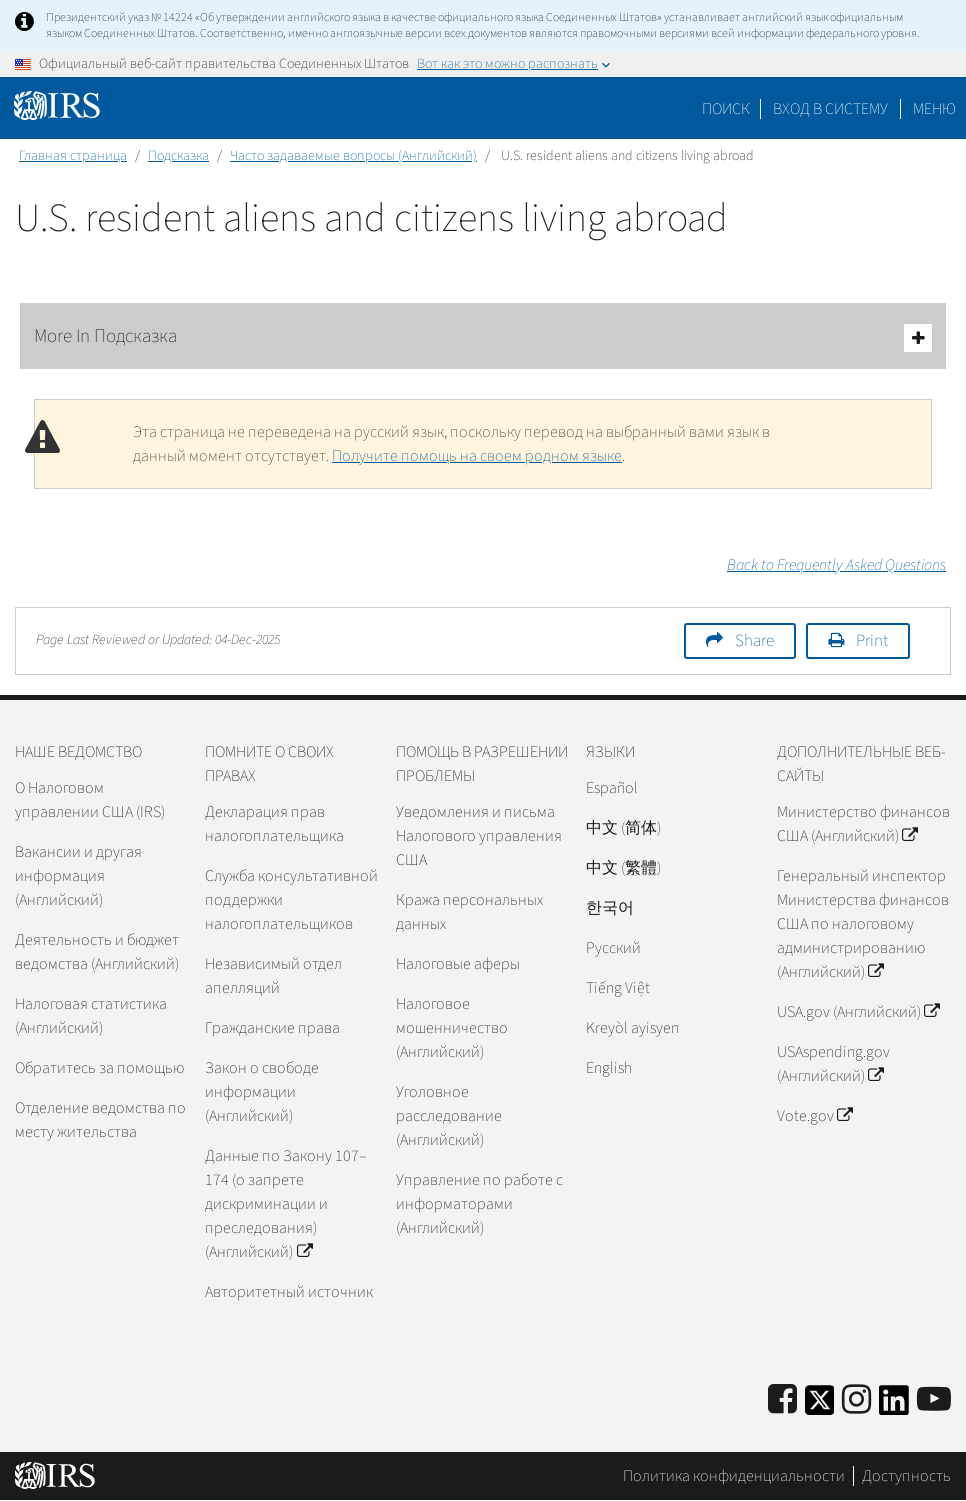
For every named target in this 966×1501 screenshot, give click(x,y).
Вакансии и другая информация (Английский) (78, 876)
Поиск (726, 109)
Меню (934, 109)
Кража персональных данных (469, 912)
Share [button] (754, 641)
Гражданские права (272, 1028)
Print (872, 641)
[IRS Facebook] (782, 1400)
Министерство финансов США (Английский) (863, 824)
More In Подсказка (483, 337)
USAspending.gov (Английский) (833, 1064)
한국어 (610, 908)
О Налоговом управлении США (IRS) (90, 800)
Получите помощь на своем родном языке (477, 456)
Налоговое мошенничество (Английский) (452, 1028)
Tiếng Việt (618, 988)
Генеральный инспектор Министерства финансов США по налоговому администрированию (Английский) (863, 924)
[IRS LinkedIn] (894, 1406)
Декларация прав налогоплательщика (274, 824)
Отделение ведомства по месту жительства (100, 1120)
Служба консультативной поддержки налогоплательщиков (291, 900)
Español (612, 788)
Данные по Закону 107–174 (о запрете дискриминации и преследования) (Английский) (286, 1204)
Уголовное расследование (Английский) (449, 1116)
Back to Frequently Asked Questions (836, 565)
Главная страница (73, 156)
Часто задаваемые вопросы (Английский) (353, 156)
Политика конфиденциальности (734, 1476)
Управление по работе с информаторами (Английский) (479, 1204)
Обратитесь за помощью (99, 1068)
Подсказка (178, 156)
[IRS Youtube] (934, 1400)
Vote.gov (814, 1116)
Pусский (613, 948)
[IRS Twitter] (820, 1406)
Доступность (906, 1476)
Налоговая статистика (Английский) (91, 1016)
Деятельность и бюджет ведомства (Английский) (97, 952)
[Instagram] (856, 1400)
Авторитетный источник (289, 1292)
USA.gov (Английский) (858, 1012)
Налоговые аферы (458, 964)
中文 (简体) (623, 828)
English (609, 1068)
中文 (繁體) (623, 868)
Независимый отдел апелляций (273, 976)
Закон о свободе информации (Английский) (262, 1092)
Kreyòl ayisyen (632, 1028)
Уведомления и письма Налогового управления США (479, 836)
